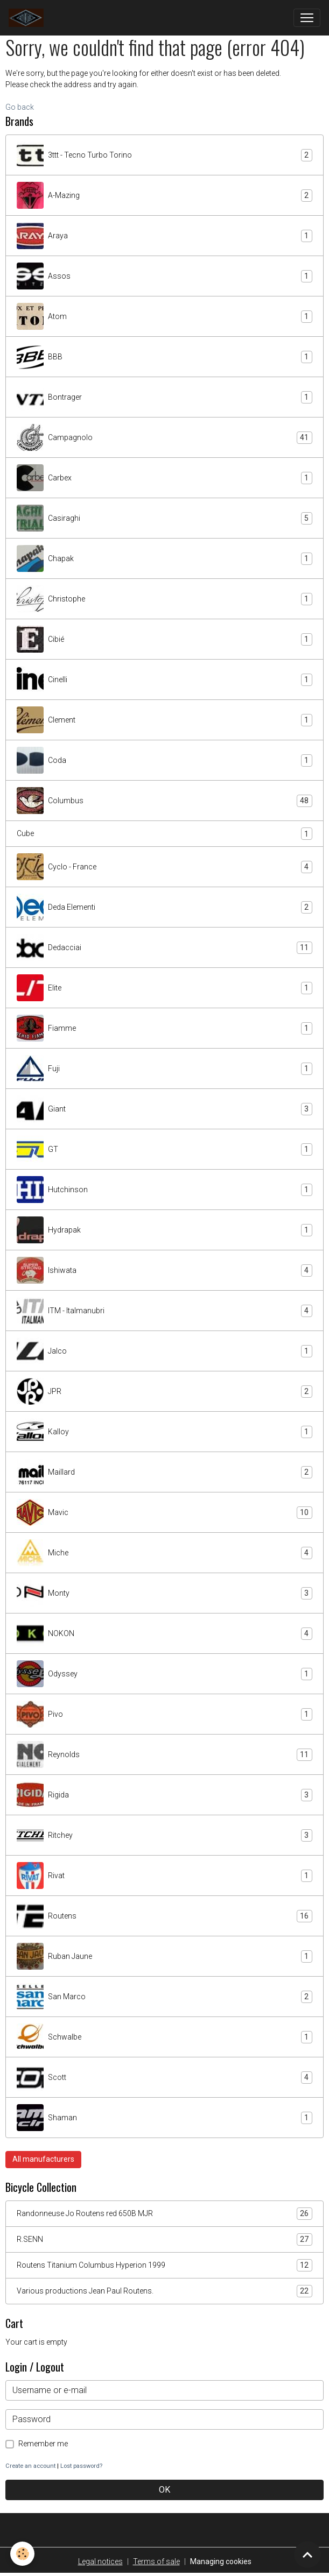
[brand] (28, 18)
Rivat (164, 1875)
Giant (164, 1108)
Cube (164, 833)
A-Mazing (164, 195)
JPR (164, 1391)
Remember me (43, 2443)
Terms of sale (156, 2561)
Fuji (164, 1068)
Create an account (30, 2465)
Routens (164, 1915)
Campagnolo (164, 437)
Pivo (164, 1714)
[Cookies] (23, 2554)
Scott (164, 2077)
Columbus (164, 800)
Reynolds (164, 1754)
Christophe (164, 598)
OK (164, 2490)
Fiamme (164, 1028)
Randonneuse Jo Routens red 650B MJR (164, 2213)
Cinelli (164, 679)
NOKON (164, 1633)
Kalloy (164, 1431)
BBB (164, 356)
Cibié (164, 639)
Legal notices (100, 2561)
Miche (164, 1552)
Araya (164, 235)
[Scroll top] (307, 2554)
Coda (164, 760)
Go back (19, 107)
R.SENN (164, 2239)
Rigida (164, 1794)
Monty (164, 1593)
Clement (164, 719)
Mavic (164, 1512)
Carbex (164, 477)
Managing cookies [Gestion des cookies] (220, 2561)
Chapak (164, 558)
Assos (164, 276)
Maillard (164, 1472)
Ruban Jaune (164, 1956)
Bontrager (164, 397)
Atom (164, 316)
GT (164, 1149)
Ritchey (164, 1835)
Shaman (164, 2117)
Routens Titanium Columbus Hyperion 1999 (164, 2265)
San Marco (164, 1996)
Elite (164, 987)
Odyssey (164, 1673)
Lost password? (81, 2465)
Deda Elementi (164, 907)
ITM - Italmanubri (164, 1310)
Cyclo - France (164, 866)
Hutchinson (164, 1189)
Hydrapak (164, 1229)
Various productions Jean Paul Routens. (164, 2291)
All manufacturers (43, 2159)
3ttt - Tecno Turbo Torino (164, 154)
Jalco (164, 1350)
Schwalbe (164, 2036)
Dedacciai (164, 947)
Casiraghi (164, 518)
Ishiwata (164, 1270)
